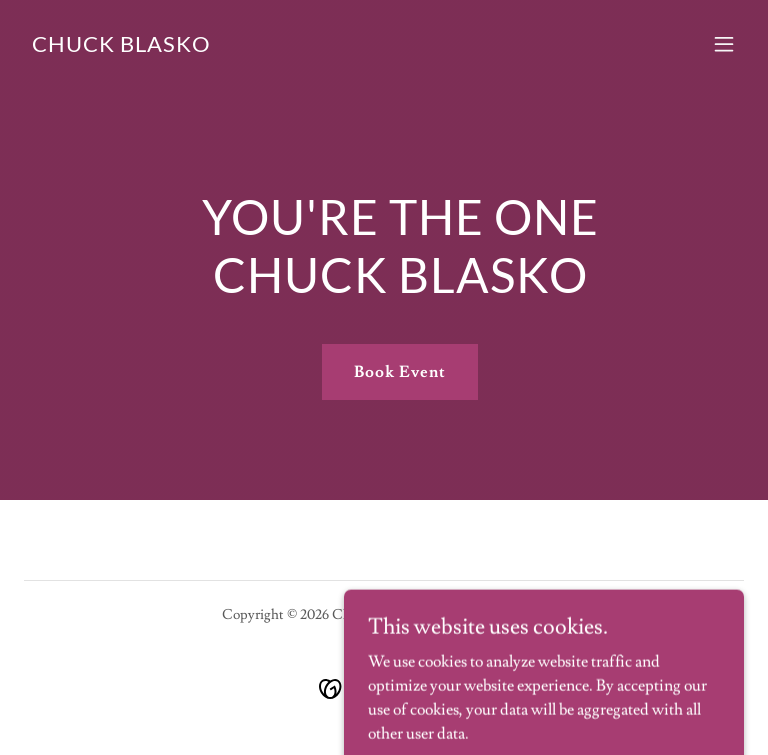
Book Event (400, 372)
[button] (724, 44)
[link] (121, 47)
